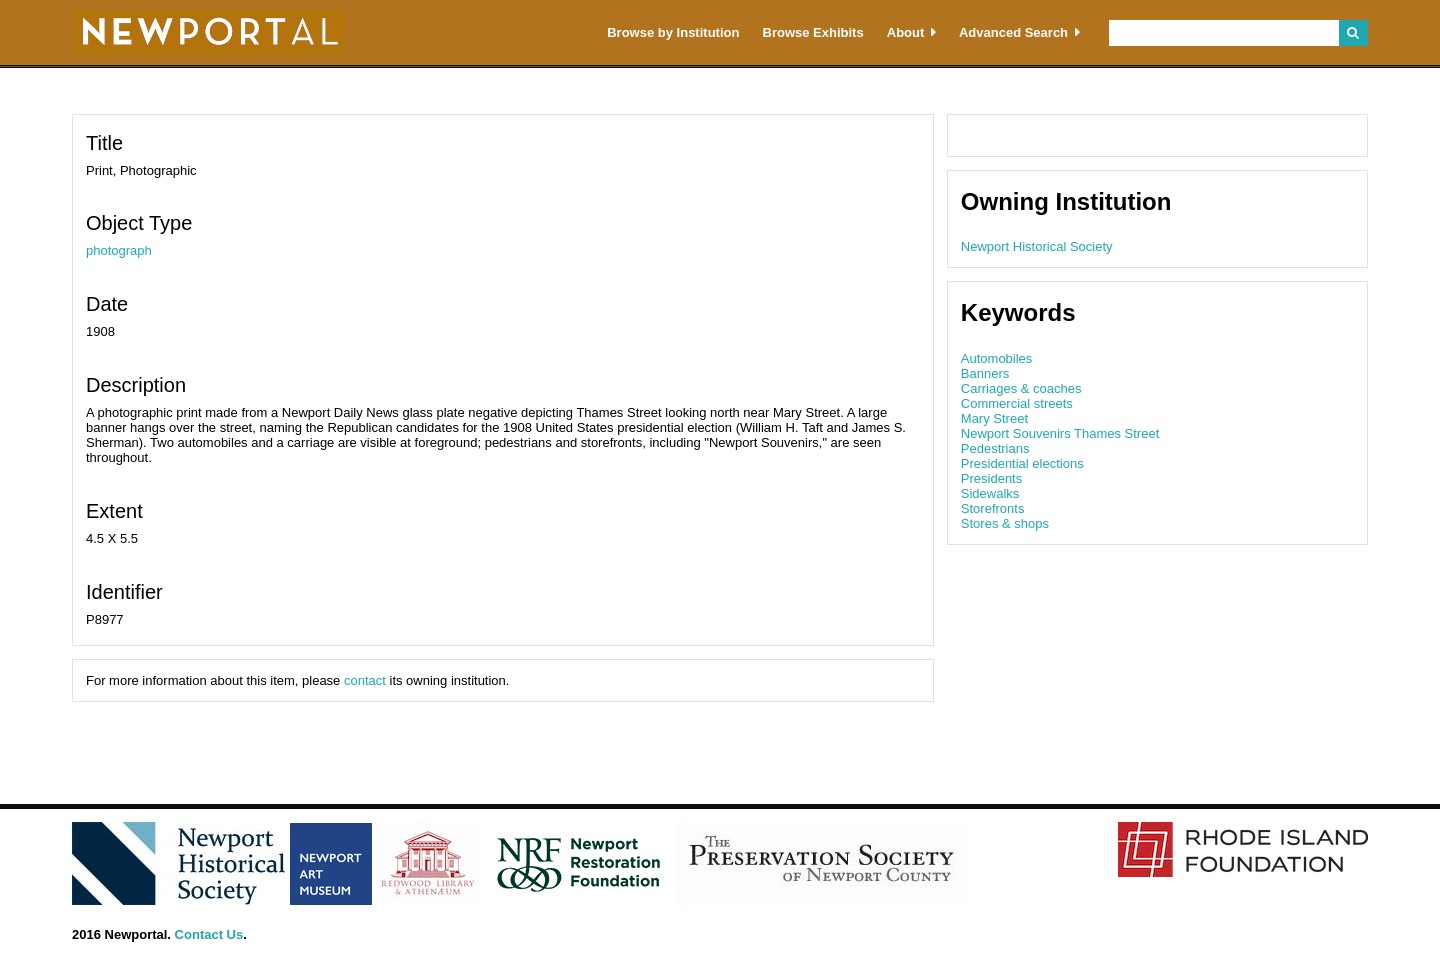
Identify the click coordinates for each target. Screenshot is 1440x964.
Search (1353, 33)
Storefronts (993, 508)
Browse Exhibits (813, 32)
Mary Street (994, 418)
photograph (119, 250)
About (906, 32)
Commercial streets (1017, 403)
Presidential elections (1022, 463)
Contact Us (209, 934)
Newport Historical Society (1037, 246)
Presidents (991, 478)
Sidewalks (990, 493)
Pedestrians (995, 448)
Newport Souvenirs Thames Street (1060, 433)
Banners (985, 373)
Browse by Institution (673, 32)
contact (365, 680)
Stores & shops (1005, 523)
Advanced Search (1013, 32)
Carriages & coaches (1021, 388)
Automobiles (997, 358)
